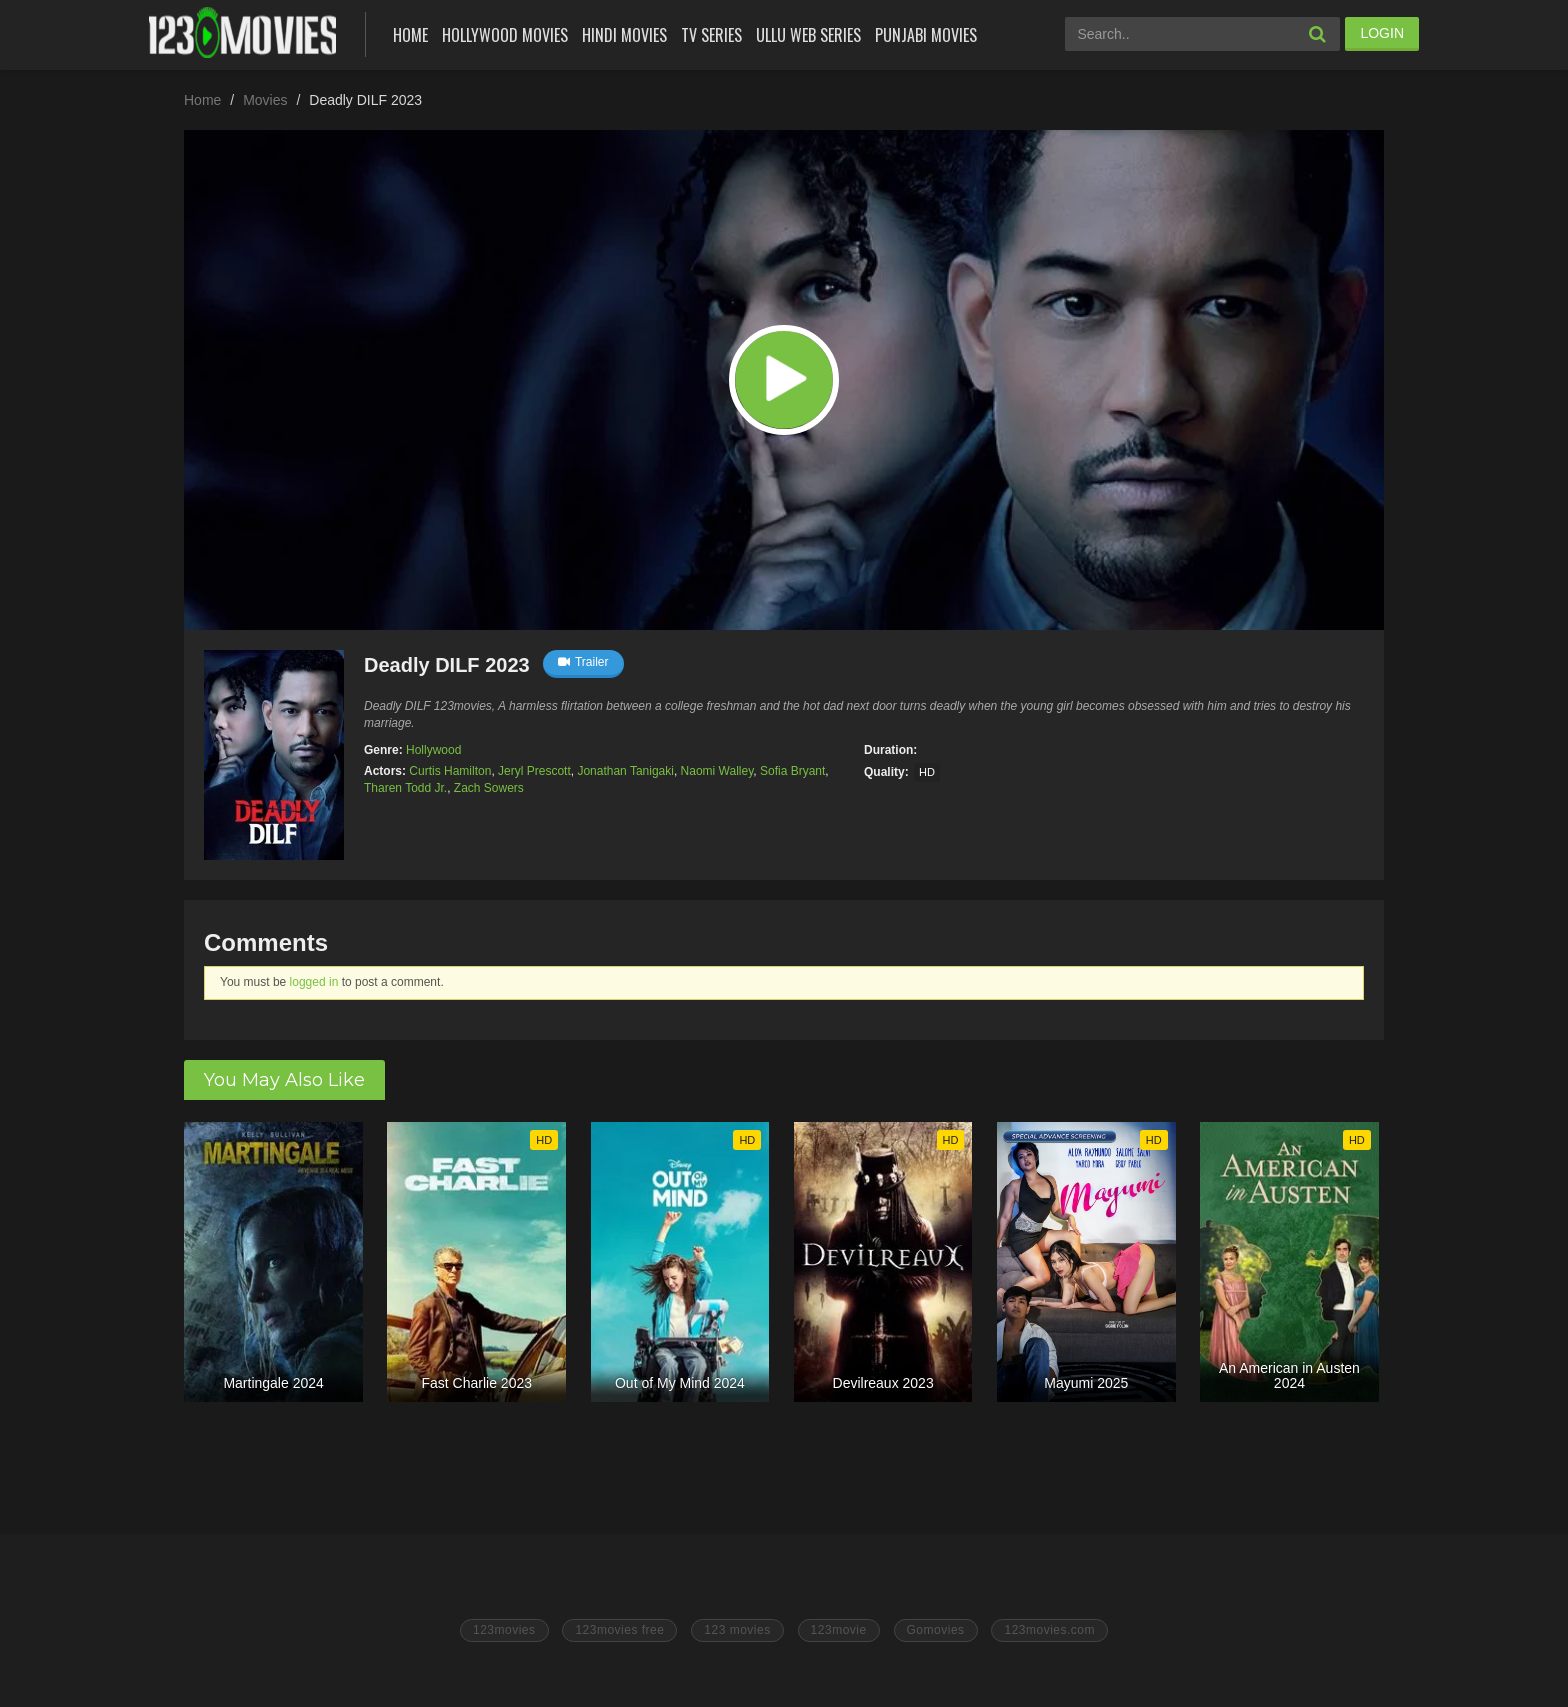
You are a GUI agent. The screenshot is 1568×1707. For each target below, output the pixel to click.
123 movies (737, 1630)
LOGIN (1382, 33)
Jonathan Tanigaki (625, 771)
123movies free (619, 1630)
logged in (314, 982)
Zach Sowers (489, 788)
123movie (839, 1630)
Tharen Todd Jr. (405, 788)
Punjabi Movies (926, 35)
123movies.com (1049, 1630)
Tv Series (711, 35)
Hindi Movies (624, 35)
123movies (504, 1630)
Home (410, 35)
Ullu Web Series (808, 35)
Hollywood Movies (505, 35)
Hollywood (433, 750)
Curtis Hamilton (450, 771)
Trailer (583, 662)
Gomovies (936, 1630)
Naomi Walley (717, 771)
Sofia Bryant (792, 771)
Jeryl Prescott (534, 771)
